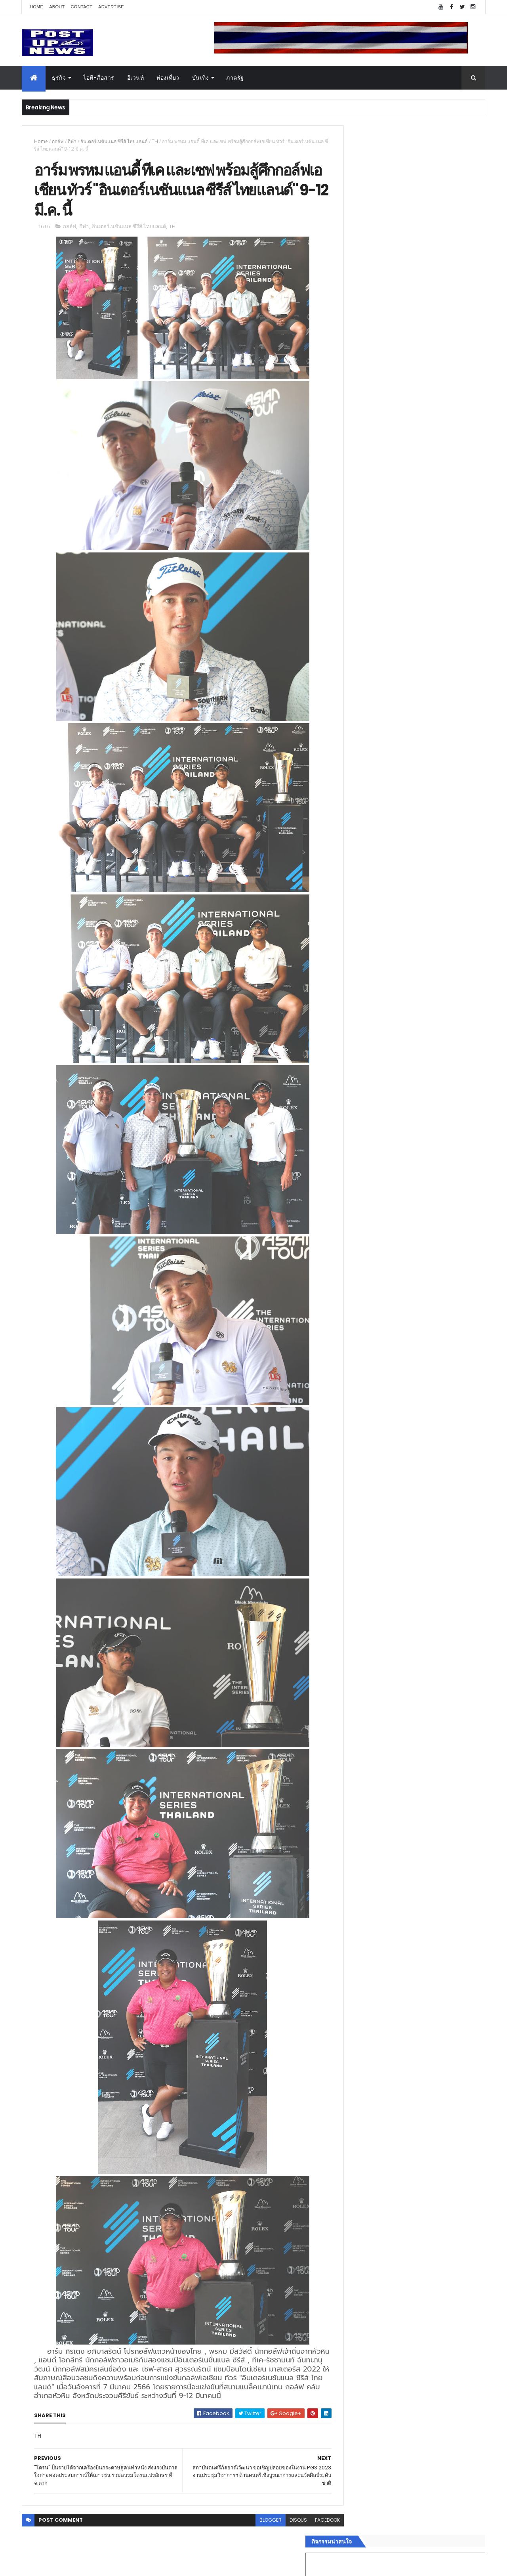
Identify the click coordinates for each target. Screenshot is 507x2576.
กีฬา (72, 141)
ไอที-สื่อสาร (98, 78)
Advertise (111, 6)
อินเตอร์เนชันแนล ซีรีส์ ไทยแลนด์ (114, 141)
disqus (280, 2523)
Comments (449, 1303)
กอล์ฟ (58, 141)
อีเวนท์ (135, 78)
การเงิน (350, 1227)
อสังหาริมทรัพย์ (359, 1189)
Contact (81, 6)
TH (155, 141)
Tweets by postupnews (373, 746)
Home (36, 6)
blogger (253, 2523)
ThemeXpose (66, 2565)
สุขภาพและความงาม (367, 1246)
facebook (309, 2523)
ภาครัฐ (235, 78)
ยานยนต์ (351, 1198)
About (57, 6)
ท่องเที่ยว (167, 78)
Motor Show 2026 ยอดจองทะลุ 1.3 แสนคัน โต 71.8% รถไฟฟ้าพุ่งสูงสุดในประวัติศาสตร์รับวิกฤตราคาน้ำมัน (429, 851)
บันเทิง (200, 78)
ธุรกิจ (59, 78)
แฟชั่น (349, 1255)
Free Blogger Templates (115, 2565)
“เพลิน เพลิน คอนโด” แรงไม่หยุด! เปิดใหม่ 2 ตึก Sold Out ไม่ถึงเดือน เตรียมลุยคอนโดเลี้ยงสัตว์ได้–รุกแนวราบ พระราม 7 (430, 787)
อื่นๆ (346, 1274)
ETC (351, 1342)
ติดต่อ (348, 1283)
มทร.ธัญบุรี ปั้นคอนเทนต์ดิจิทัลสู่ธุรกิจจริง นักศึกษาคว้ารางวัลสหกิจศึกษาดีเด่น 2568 (424, 816)
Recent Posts (377, 1303)
